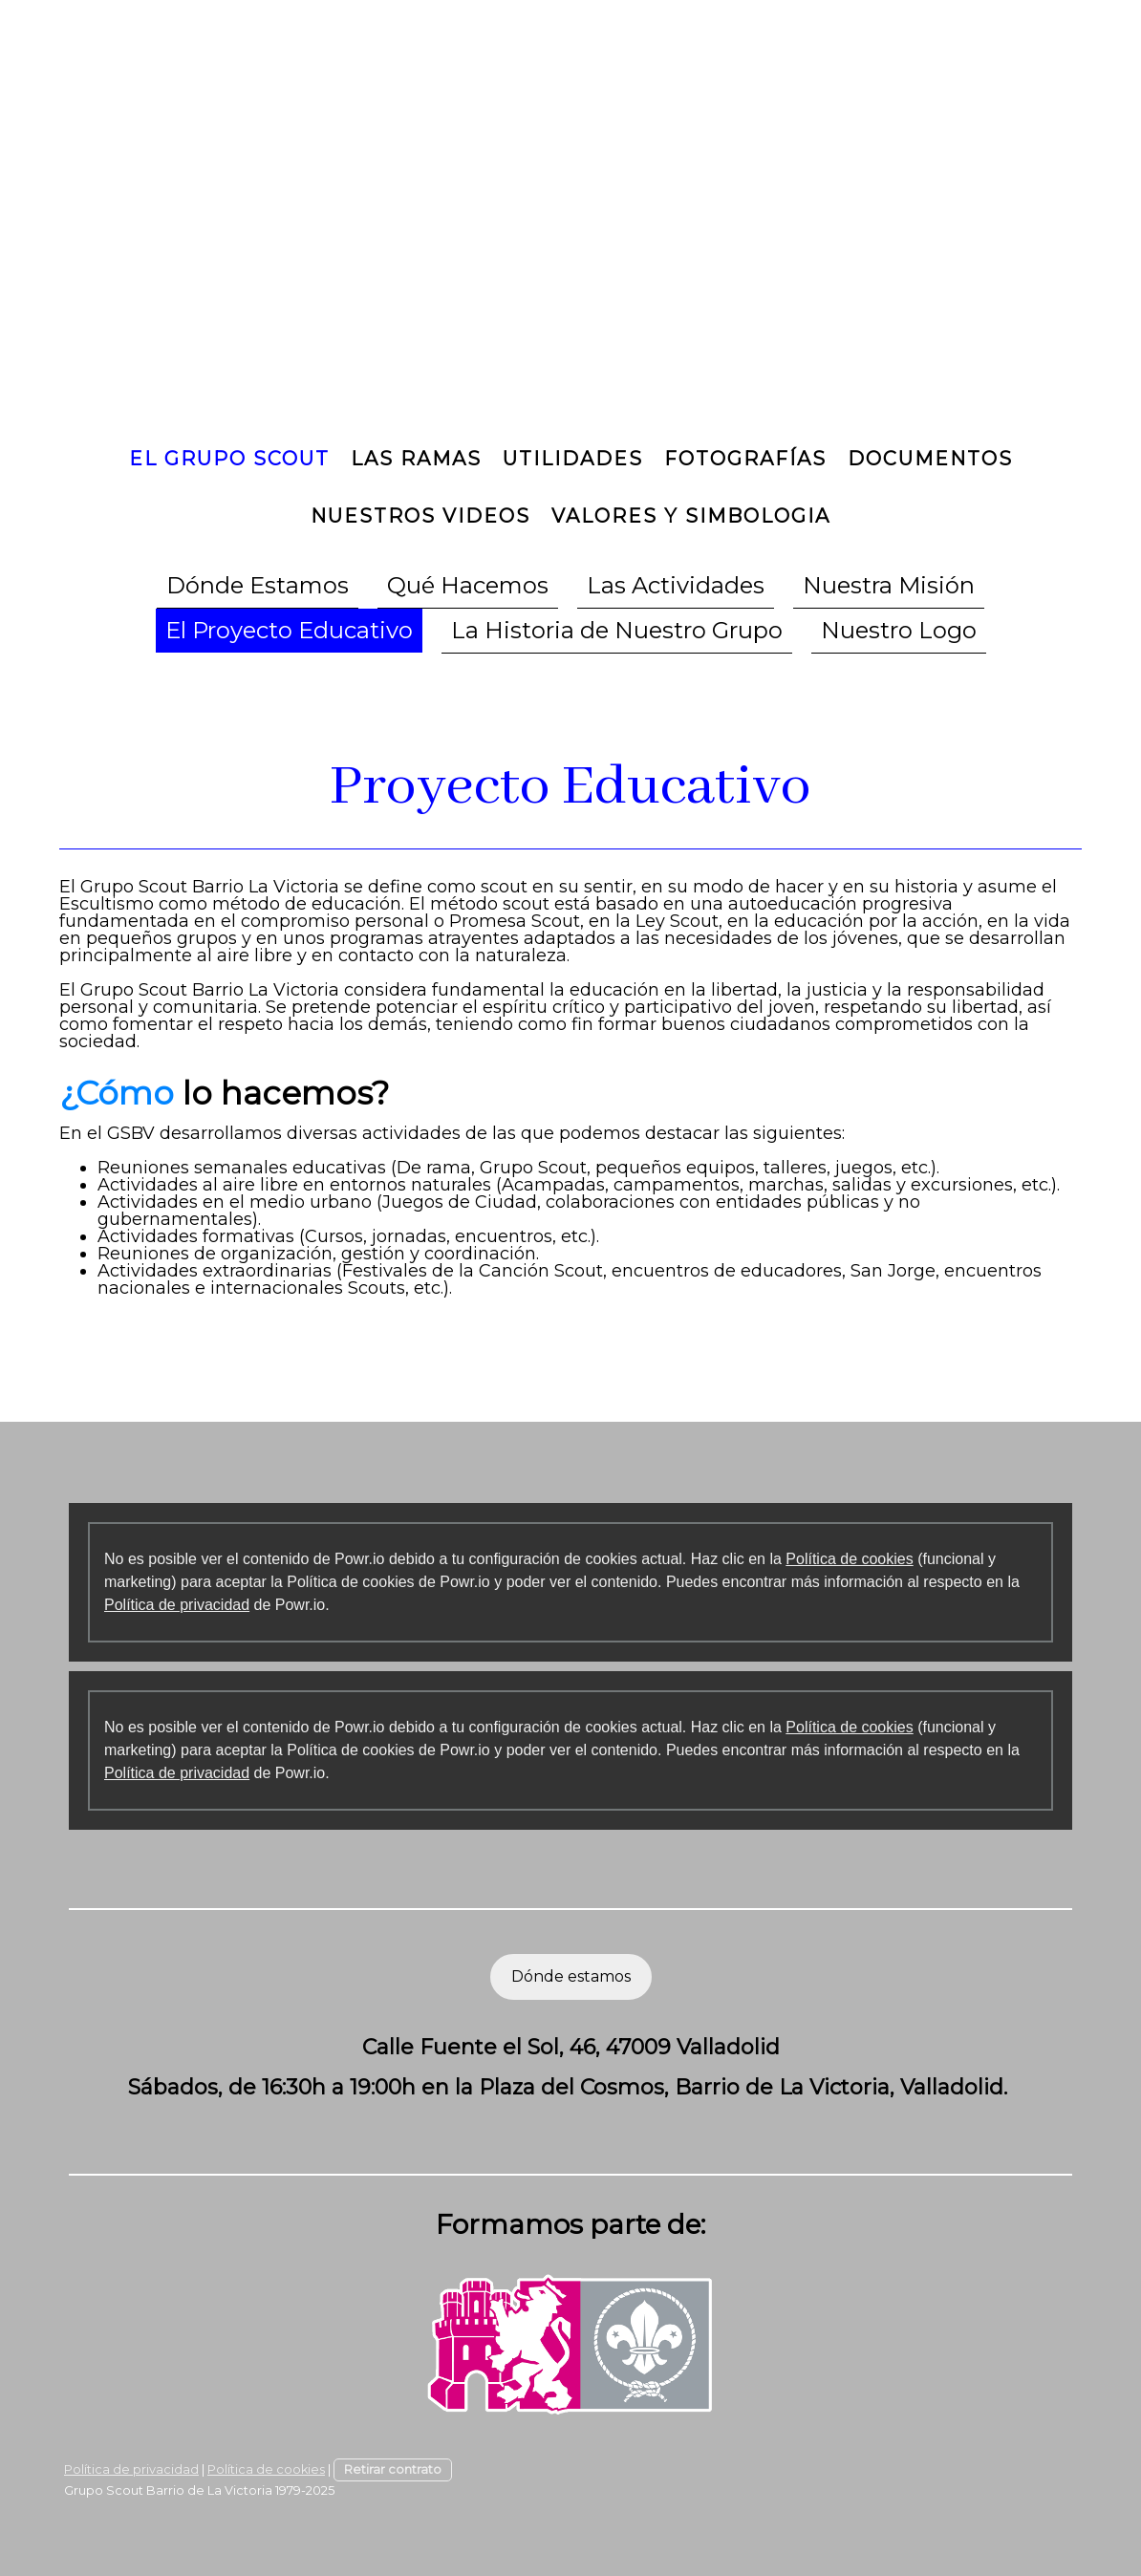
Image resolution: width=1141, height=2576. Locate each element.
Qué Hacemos (468, 585)
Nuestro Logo (899, 630)
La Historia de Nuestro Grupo (617, 630)
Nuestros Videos (420, 515)
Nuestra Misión (889, 585)
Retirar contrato (392, 2469)
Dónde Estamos (257, 585)
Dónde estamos (571, 1976)
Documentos (930, 458)
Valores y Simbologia (690, 515)
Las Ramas (416, 458)
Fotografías (745, 458)
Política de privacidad (176, 1605)
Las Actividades (675, 585)
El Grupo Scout (229, 458)
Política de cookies (849, 1559)
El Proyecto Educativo (289, 630)
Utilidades (573, 458)
